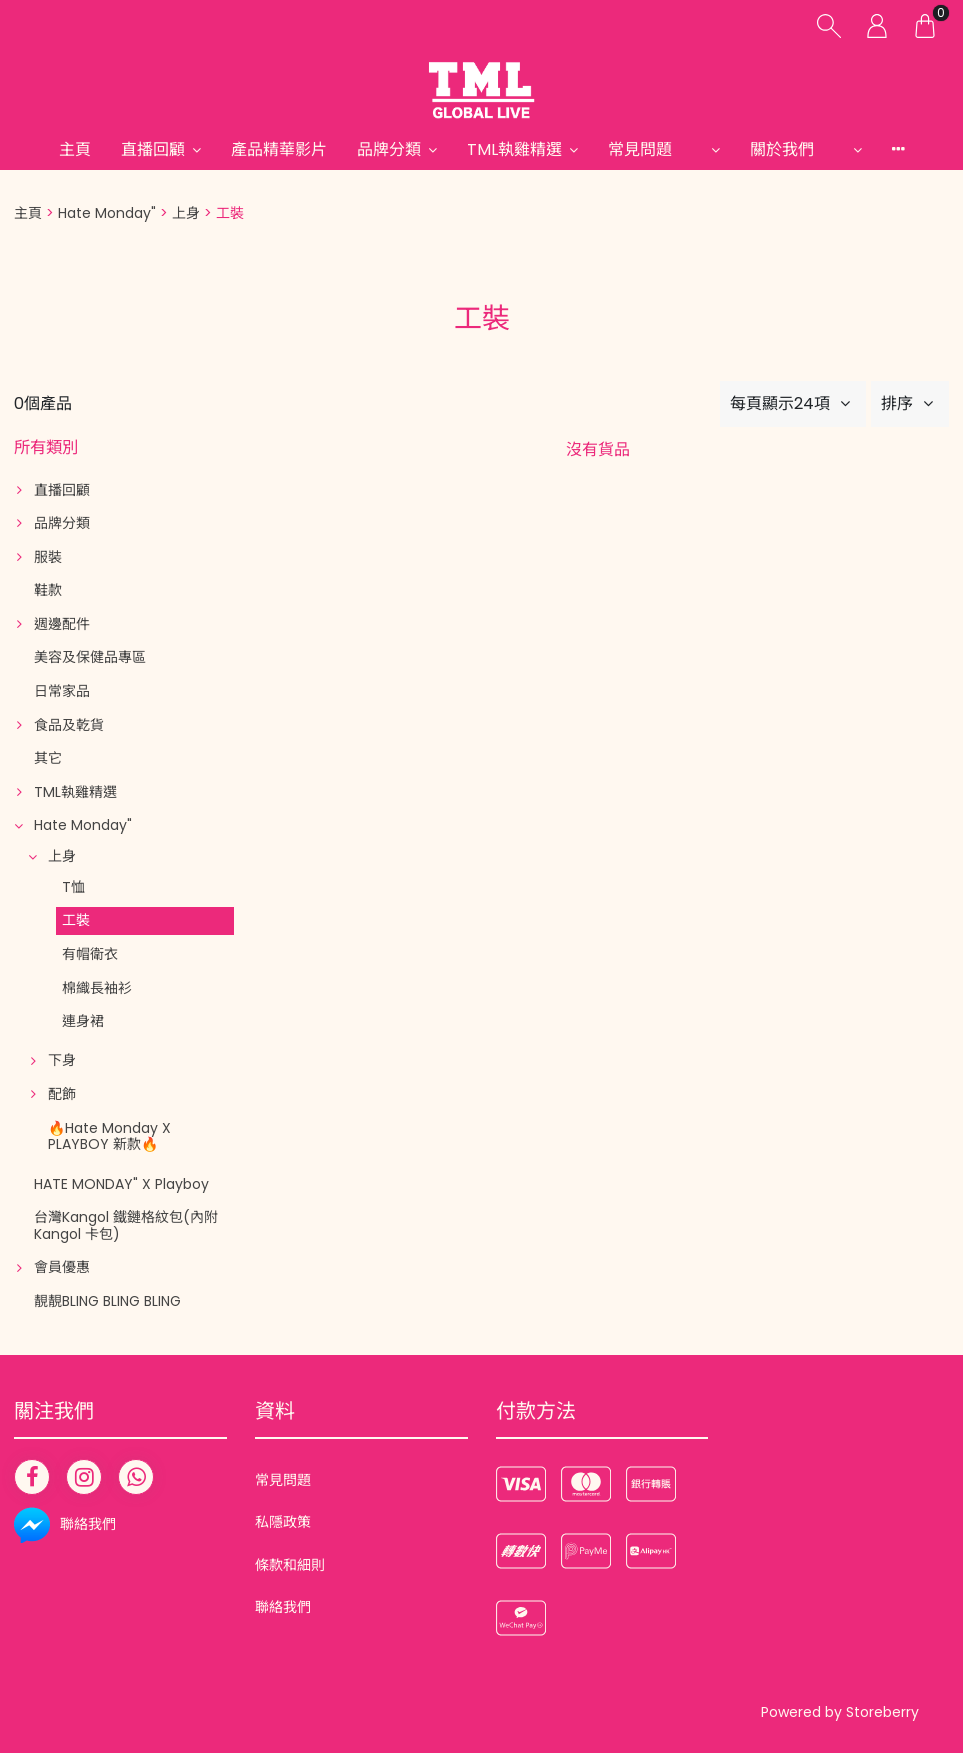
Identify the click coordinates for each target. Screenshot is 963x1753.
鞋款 (48, 590)
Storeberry (882, 1712)
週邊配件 (62, 624)
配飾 (62, 1094)
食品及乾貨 (69, 725)
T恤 (73, 887)
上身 (186, 213)
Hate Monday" (107, 213)
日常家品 (62, 691)
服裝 (48, 557)
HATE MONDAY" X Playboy (121, 1184)
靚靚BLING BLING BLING (107, 1301)
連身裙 (83, 1021)
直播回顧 (153, 149)
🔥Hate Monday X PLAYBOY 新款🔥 (109, 1136)
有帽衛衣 (90, 954)
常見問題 (656, 149)
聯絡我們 (283, 1607)
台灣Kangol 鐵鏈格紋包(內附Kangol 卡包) (126, 1225)
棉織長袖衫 (97, 988)
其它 (48, 758)
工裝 (76, 920)
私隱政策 (283, 1522)
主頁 (75, 149)
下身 (62, 1060)
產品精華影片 (279, 149)
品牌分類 (389, 149)
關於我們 (798, 149)
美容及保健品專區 (90, 657)
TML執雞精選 (514, 149)
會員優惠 (62, 1267)
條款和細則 (290, 1565)
